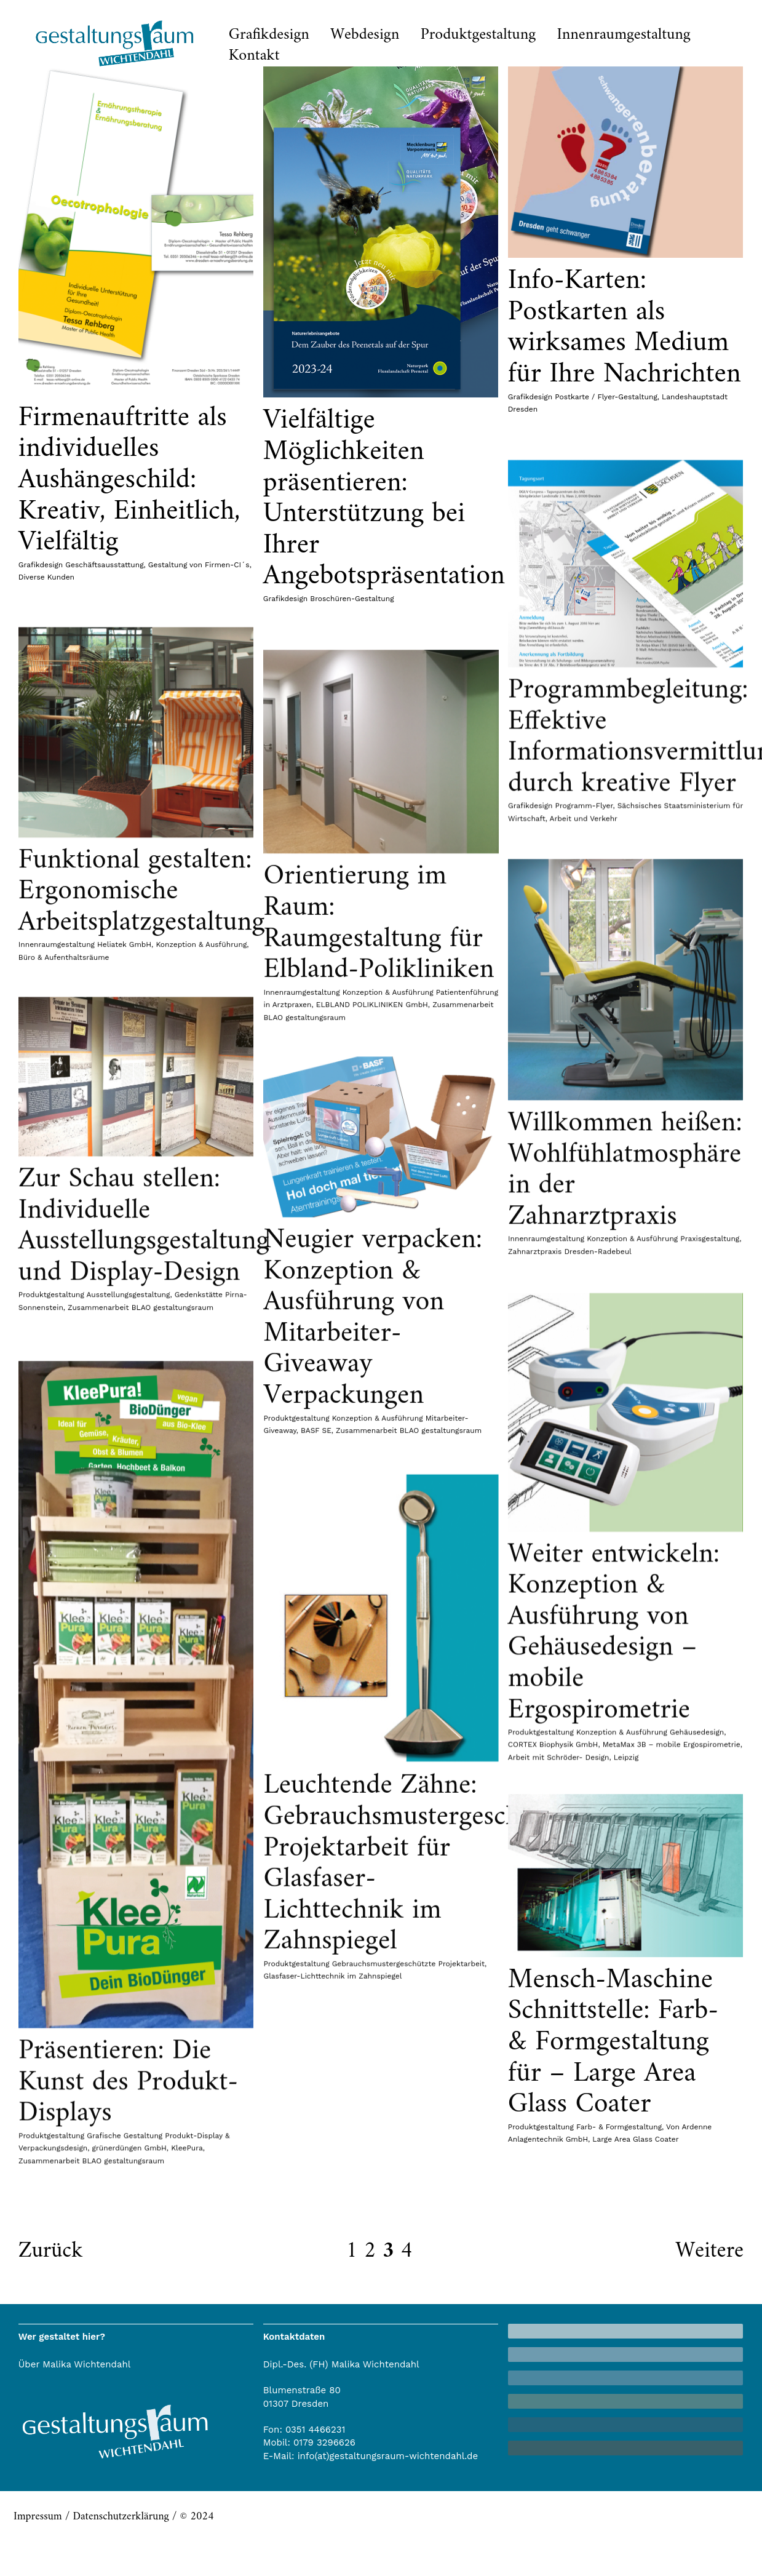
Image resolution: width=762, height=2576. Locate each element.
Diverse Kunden (46, 577)
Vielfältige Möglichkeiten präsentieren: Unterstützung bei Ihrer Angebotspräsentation (378, 498)
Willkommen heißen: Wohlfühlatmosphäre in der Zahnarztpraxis (612, 1394)
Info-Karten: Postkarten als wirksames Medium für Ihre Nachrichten (611, 327)
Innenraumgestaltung (624, 35)
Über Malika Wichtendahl (74, 2364)
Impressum (38, 2516)
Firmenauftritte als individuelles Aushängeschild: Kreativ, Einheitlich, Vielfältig (129, 480)
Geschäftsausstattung (104, 564)
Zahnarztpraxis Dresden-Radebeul (557, 1476)
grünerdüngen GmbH (406, 2536)
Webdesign (364, 35)
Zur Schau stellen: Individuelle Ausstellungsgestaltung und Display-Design (143, 1390)
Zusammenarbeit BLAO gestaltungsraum (140, 1472)
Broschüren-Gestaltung (345, 598)
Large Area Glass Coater (346, 2343)
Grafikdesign (269, 35)
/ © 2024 (191, 2516)
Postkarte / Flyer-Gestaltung (593, 397)
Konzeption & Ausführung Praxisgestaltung (650, 1463)
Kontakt (254, 56)
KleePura (464, 2536)
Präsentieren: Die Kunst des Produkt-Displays (405, 2470)
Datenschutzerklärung (121, 2516)
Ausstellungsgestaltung (128, 1460)
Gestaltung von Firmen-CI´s (199, 564)
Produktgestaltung (478, 35)
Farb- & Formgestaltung (329, 2331)
